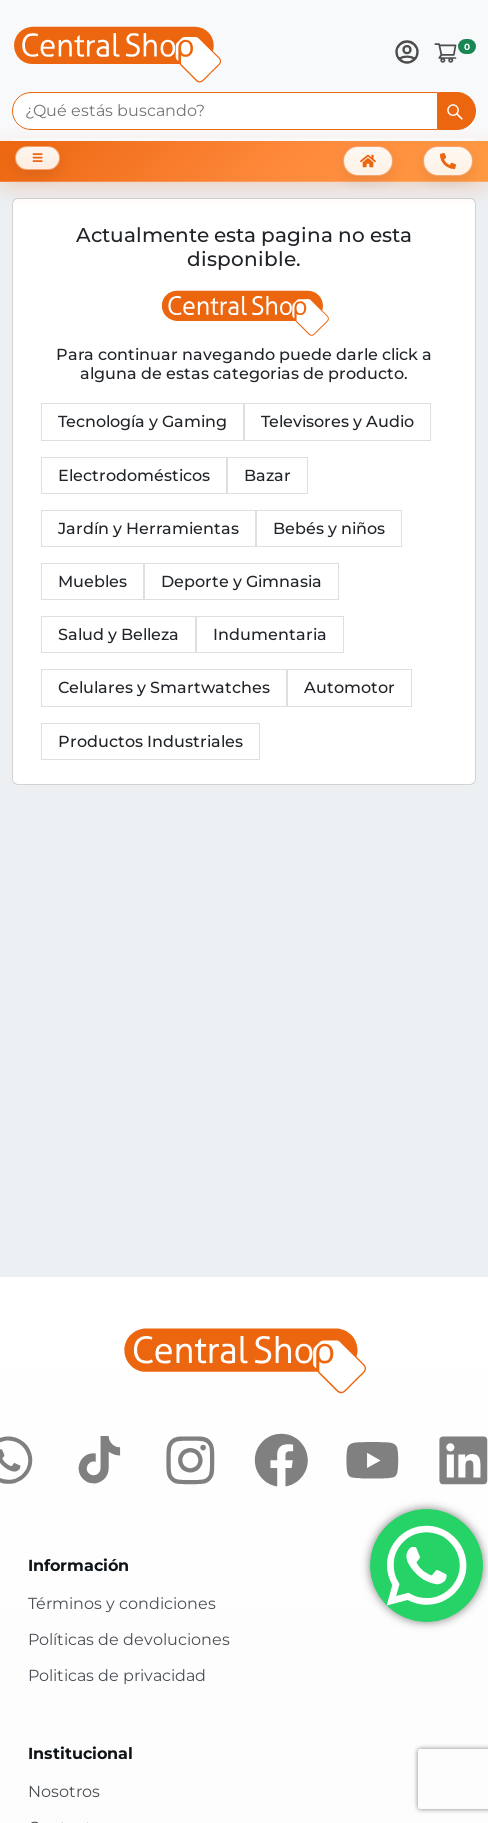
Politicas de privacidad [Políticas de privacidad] (117, 1675)
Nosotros (64, 1791)
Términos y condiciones (122, 1603)
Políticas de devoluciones (129, 1639)
